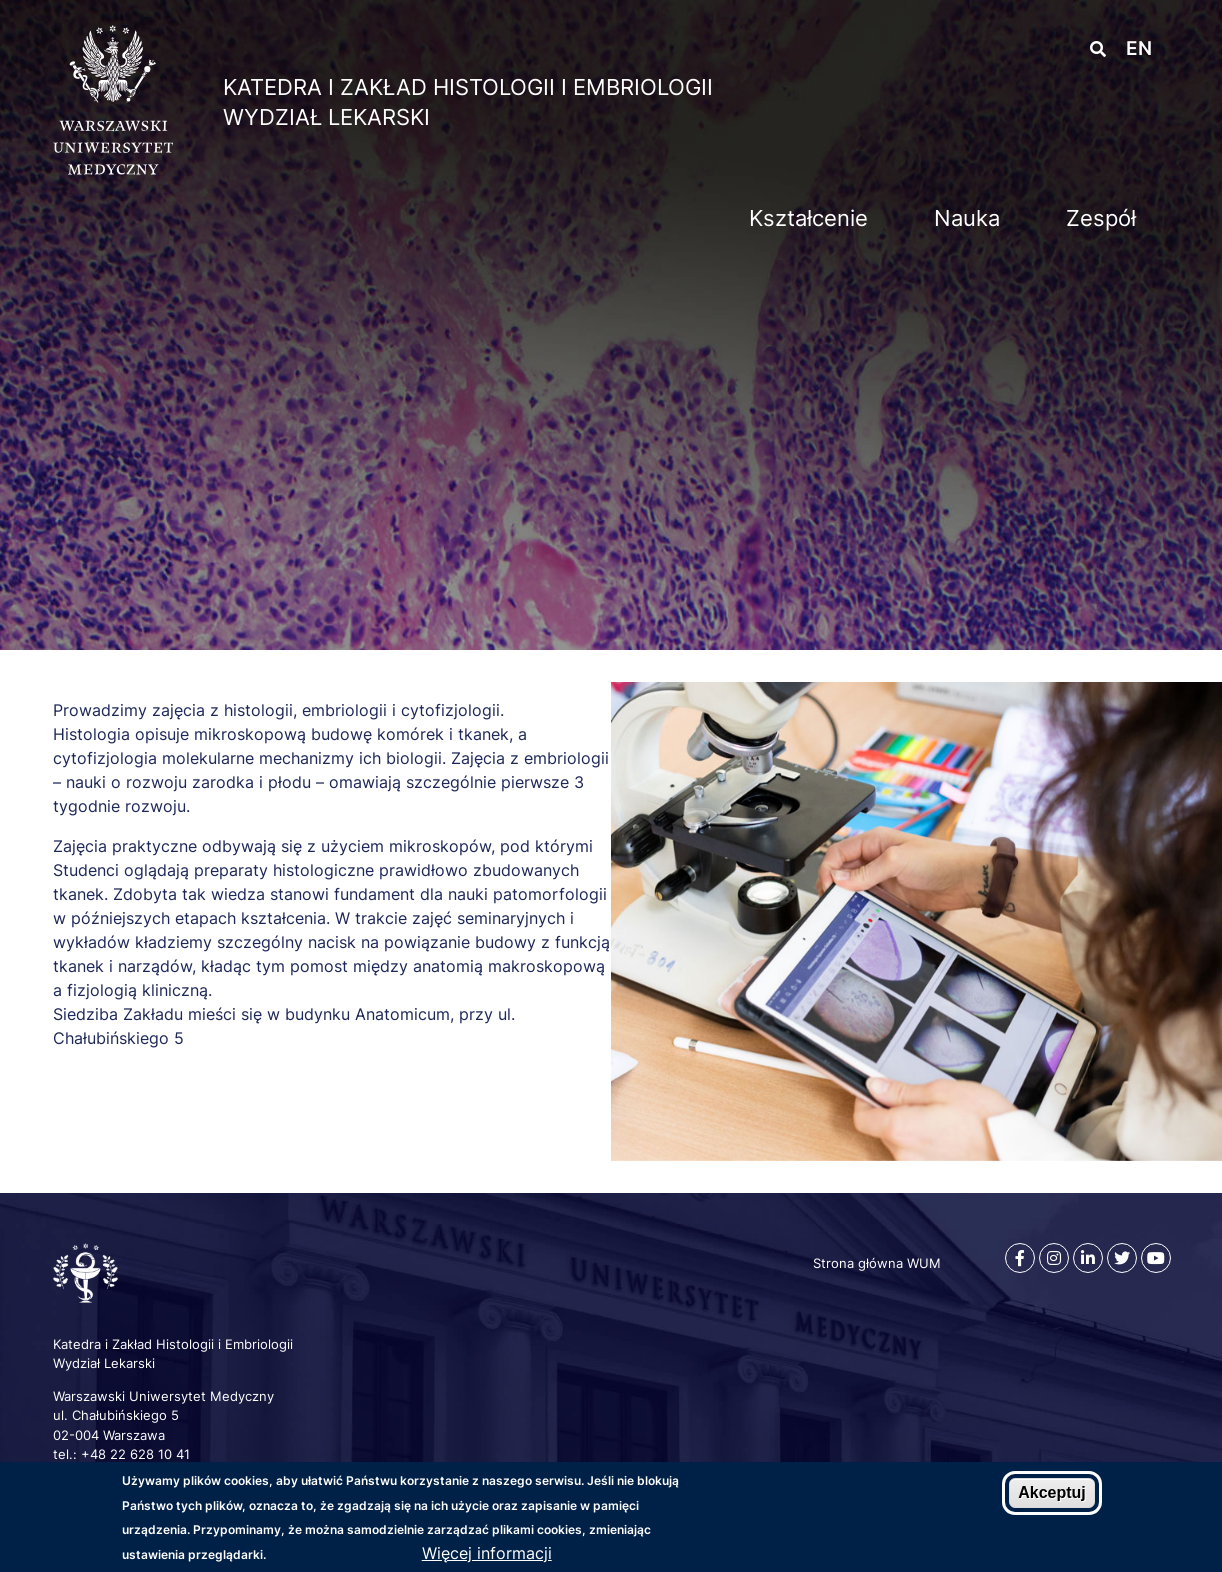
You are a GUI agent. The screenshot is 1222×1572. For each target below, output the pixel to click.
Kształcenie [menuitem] (808, 218)
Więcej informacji (487, 1553)
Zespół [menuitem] (1101, 218)
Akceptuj (1052, 1492)
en (1139, 48)
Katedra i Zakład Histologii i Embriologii (468, 87)
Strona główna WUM (877, 1263)
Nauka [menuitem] (967, 218)
